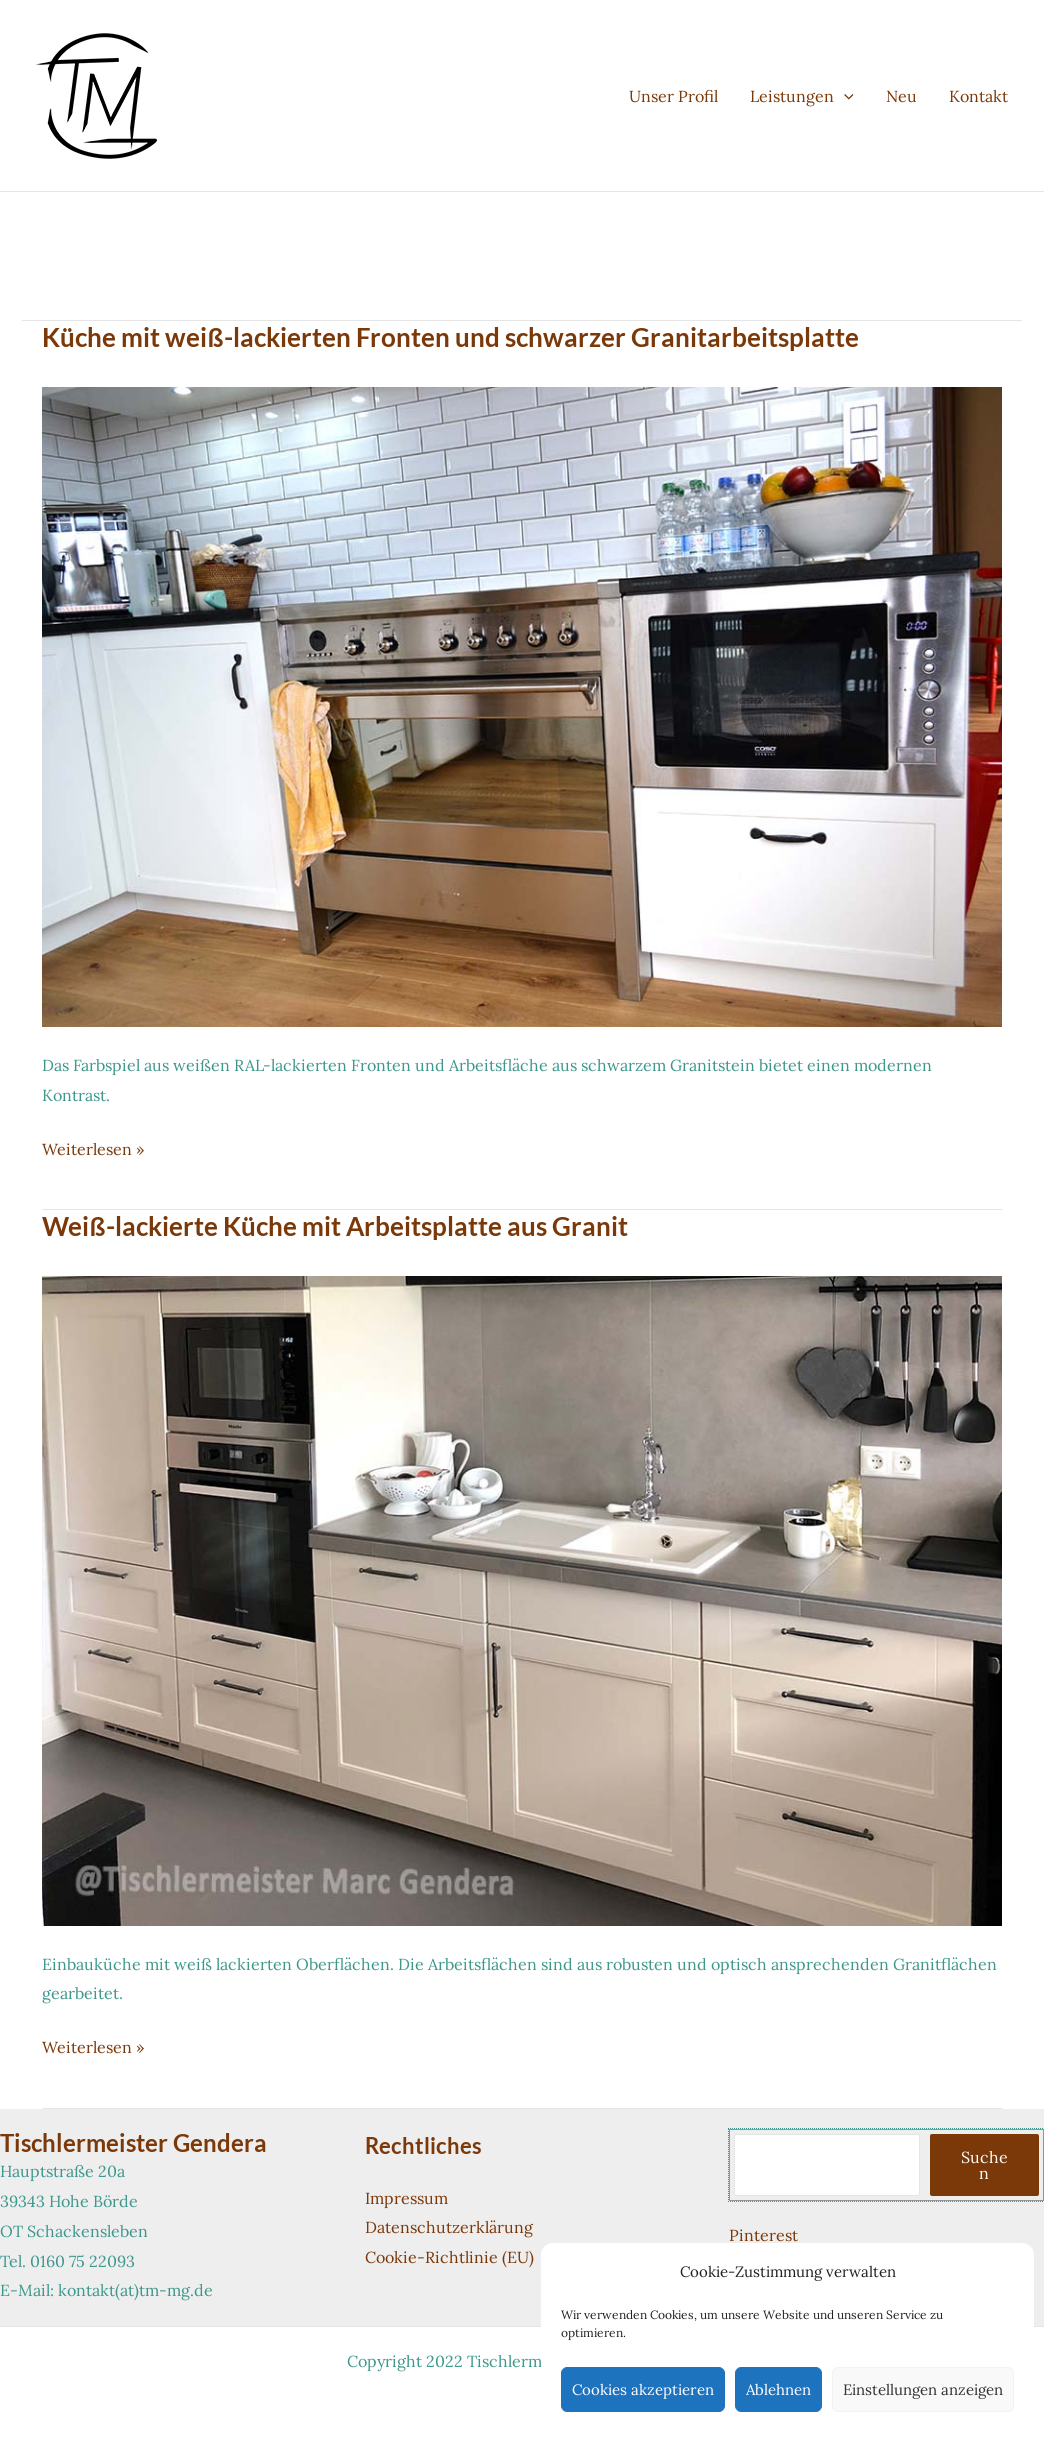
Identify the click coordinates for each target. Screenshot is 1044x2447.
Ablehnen (778, 2389)
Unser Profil (673, 96)
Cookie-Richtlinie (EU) (449, 2257)
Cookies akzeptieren (643, 2389)
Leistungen (802, 96)
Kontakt (978, 96)
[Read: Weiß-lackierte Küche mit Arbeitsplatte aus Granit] (522, 1599)
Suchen (984, 2165)
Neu (901, 96)
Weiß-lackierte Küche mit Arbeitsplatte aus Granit (335, 1226)
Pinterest (763, 2235)
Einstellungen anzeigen (923, 2389)
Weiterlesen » (93, 1150)
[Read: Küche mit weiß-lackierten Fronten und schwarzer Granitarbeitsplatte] (522, 705)
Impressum (406, 2198)
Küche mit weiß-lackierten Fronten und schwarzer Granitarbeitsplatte (450, 337)
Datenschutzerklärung (449, 2227)
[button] (844, 96)
